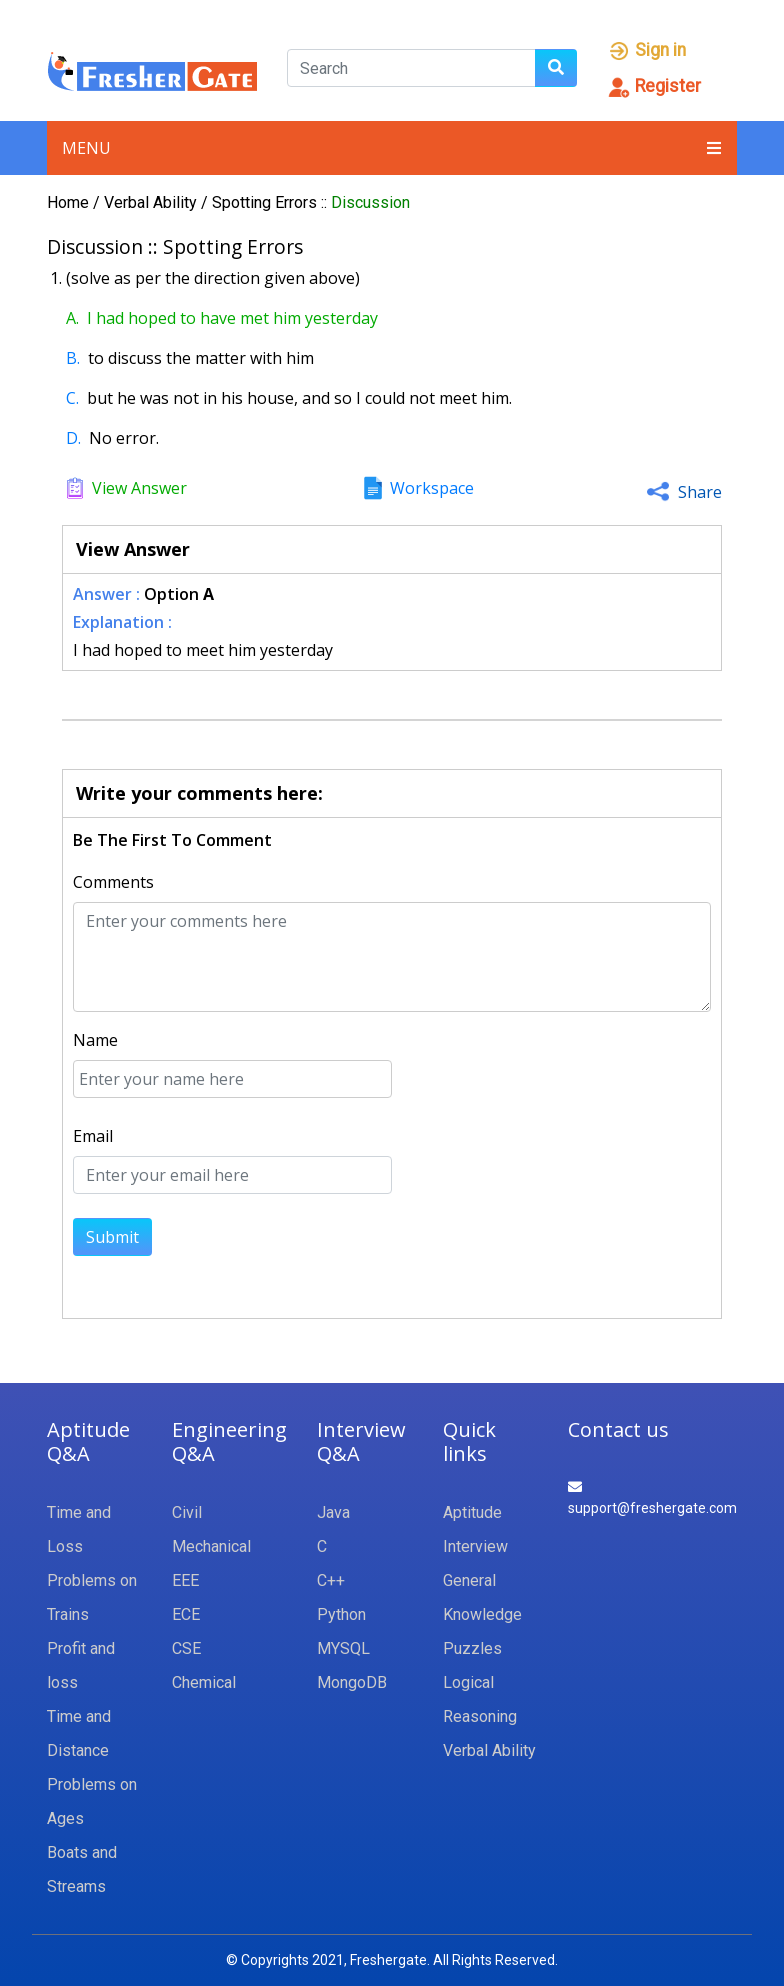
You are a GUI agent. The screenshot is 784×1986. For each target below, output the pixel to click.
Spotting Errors (266, 202)
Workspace (432, 488)
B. (73, 358)
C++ (331, 1580)
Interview (475, 1546)
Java (333, 1512)
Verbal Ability (152, 202)
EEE (185, 1580)
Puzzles (472, 1648)
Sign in (646, 50)
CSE (186, 1648)
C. (72, 398)
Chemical (204, 1682)
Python (341, 1614)
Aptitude (472, 1512)
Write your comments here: (199, 793)
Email (93, 1136)
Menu (391, 148)
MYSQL (343, 1648)
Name (95, 1040)
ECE (186, 1614)
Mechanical (211, 1546)
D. (73, 438)
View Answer (139, 488)
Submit (112, 1237)
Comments (113, 882)
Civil (187, 1512)
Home (68, 202)
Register (654, 86)
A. (72, 318)
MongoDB (352, 1682)
